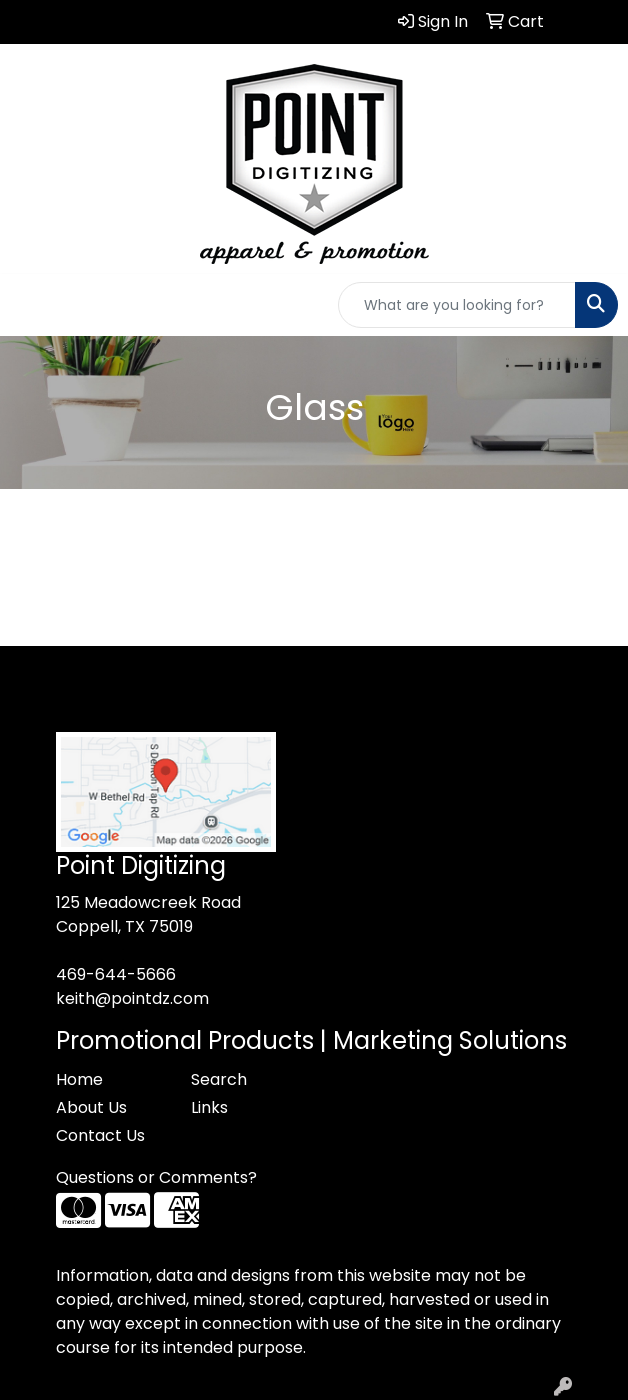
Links (209, 1107)
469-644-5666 (116, 974)
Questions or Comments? (156, 1177)
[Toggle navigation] (31, 305)
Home (79, 1079)
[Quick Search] (457, 305)
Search (219, 1079)
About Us (91, 1107)
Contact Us (100, 1135)
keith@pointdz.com (132, 998)
